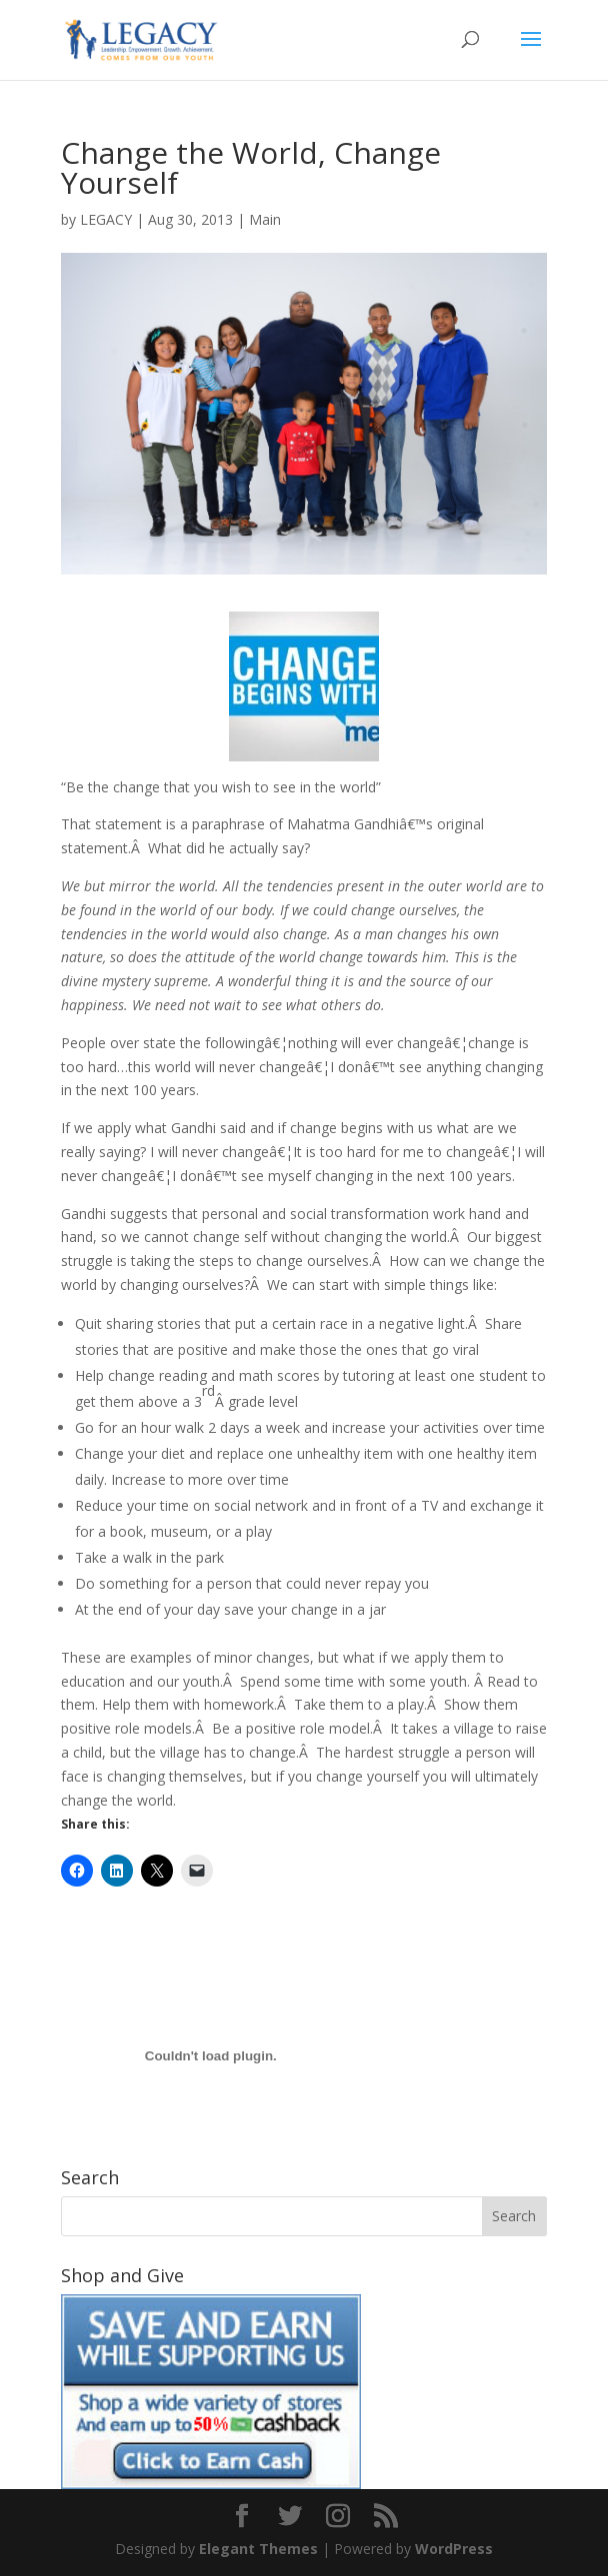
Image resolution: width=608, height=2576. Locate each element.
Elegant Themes (258, 2548)
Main (265, 219)
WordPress (454, 2548)
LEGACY (106, 219)
